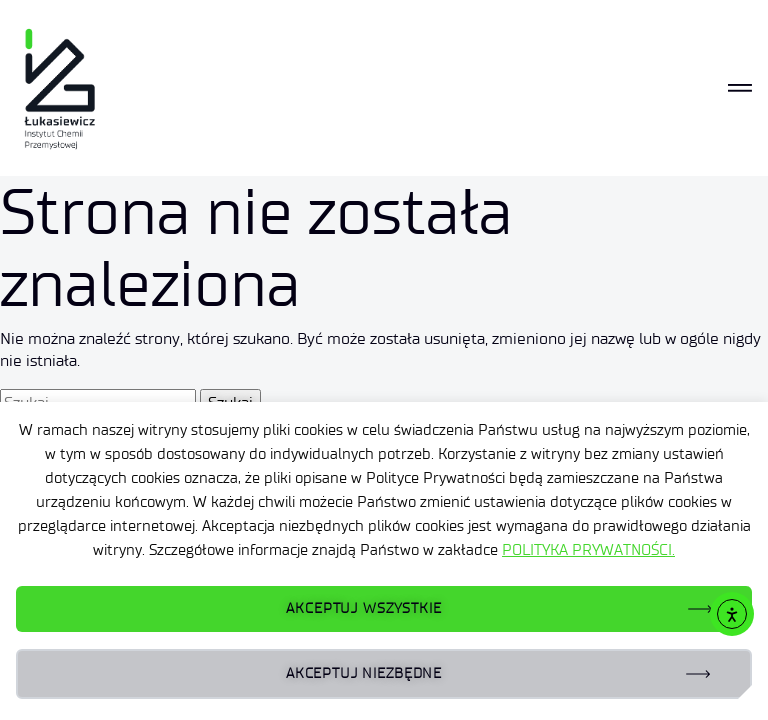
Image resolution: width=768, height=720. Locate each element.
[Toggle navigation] (740, 88)
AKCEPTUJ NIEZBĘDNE (364, 673)
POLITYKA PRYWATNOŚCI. (588, 550)
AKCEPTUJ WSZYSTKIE (363, 608)
